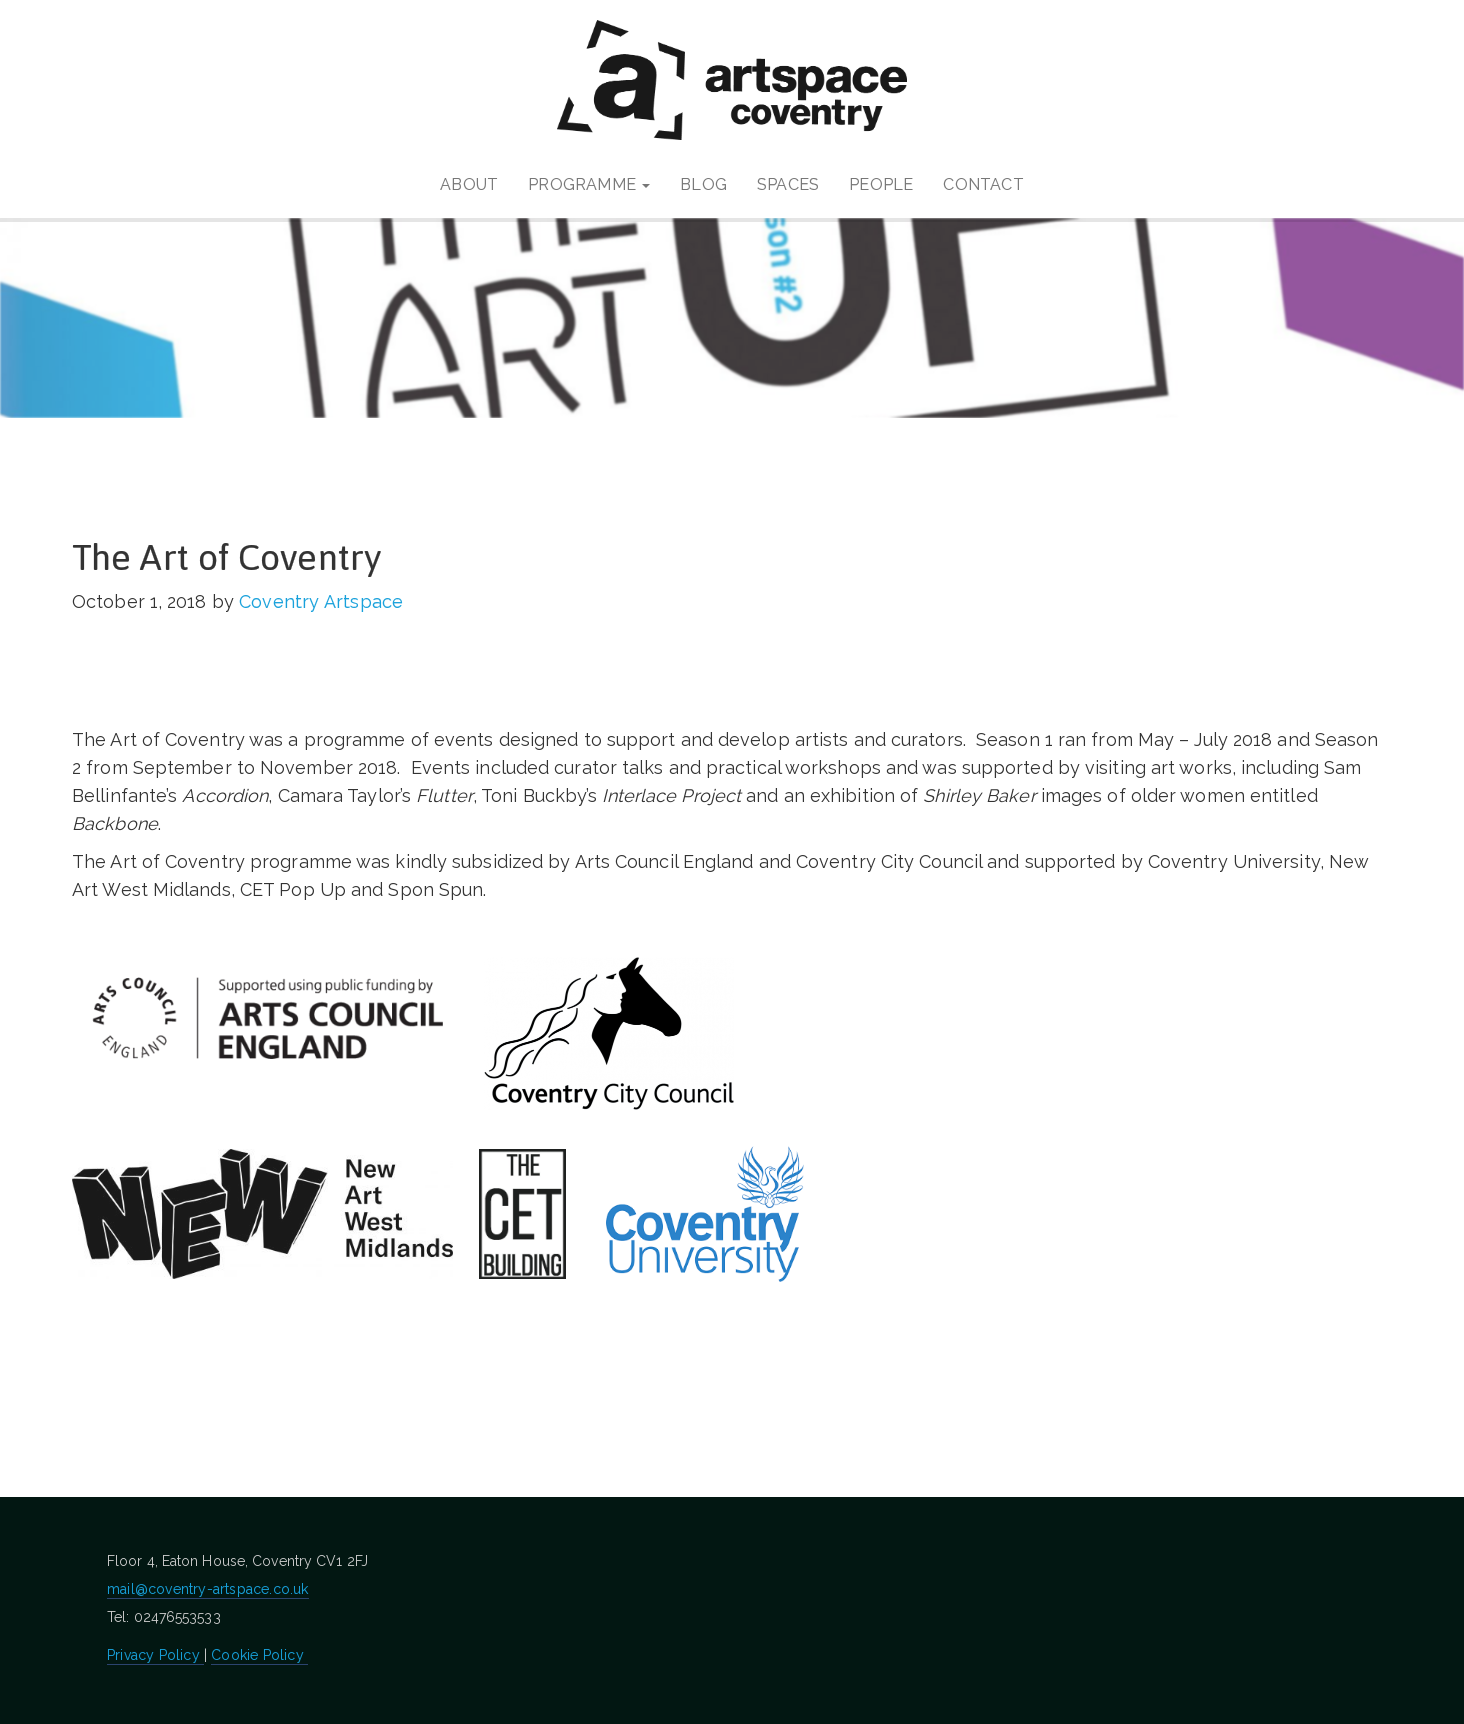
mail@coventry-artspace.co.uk (208, 1589)
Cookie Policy (259, 1655)
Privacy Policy (155, 1655)
